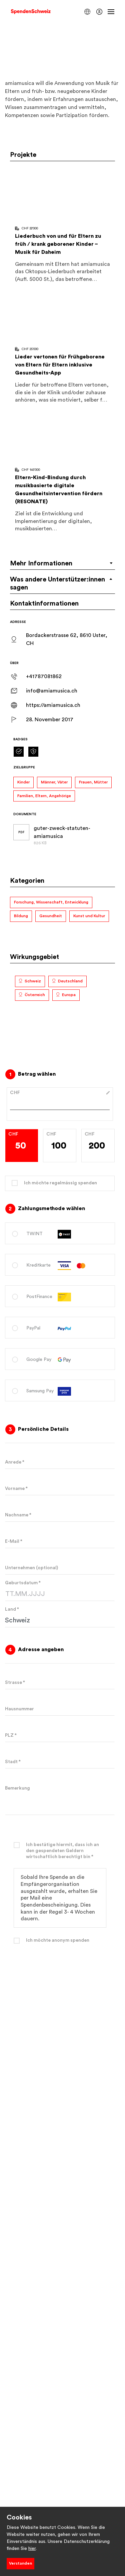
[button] (87, 11)
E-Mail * (13, 1541)
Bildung (21, 916)
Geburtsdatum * (23, 1583)
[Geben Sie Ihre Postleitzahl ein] (60, 1735)
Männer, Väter (54, 782)
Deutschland (70, 981)
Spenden (60, 1995)
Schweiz (33, 981)
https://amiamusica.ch (53, 705)
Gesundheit (50, 916)
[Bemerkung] (60, 1798)
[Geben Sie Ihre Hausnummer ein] (60, 1709)
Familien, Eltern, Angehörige (44, 796)
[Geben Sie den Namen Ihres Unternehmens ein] (60, 1568)
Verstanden (20, 2563)
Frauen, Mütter (93, 782)
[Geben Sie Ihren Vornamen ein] (60, 1488)
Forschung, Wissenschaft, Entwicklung (51, 902)
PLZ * (11, 1735)
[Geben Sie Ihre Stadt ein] (60, 1761)
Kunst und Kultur (89, 916)
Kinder (23, 782)
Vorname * (16, 1488)
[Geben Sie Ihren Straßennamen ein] (60, 1682)
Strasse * (15, 1682)
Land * (12, 1609)
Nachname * (18, 1515)
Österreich (35, 995)
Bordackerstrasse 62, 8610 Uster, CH (66, 639)
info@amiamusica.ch (51, 690)
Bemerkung (17, 1788)
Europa (69, 995)
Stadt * (13, 1761)
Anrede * (14, 1462)
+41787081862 (44, 676)
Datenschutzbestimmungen (59, 2045)
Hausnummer (19, 1709)
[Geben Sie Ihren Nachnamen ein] (60, 1515)
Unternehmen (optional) (31, 1568)
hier (32, 2548)
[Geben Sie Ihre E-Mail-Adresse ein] (60, 1541)
